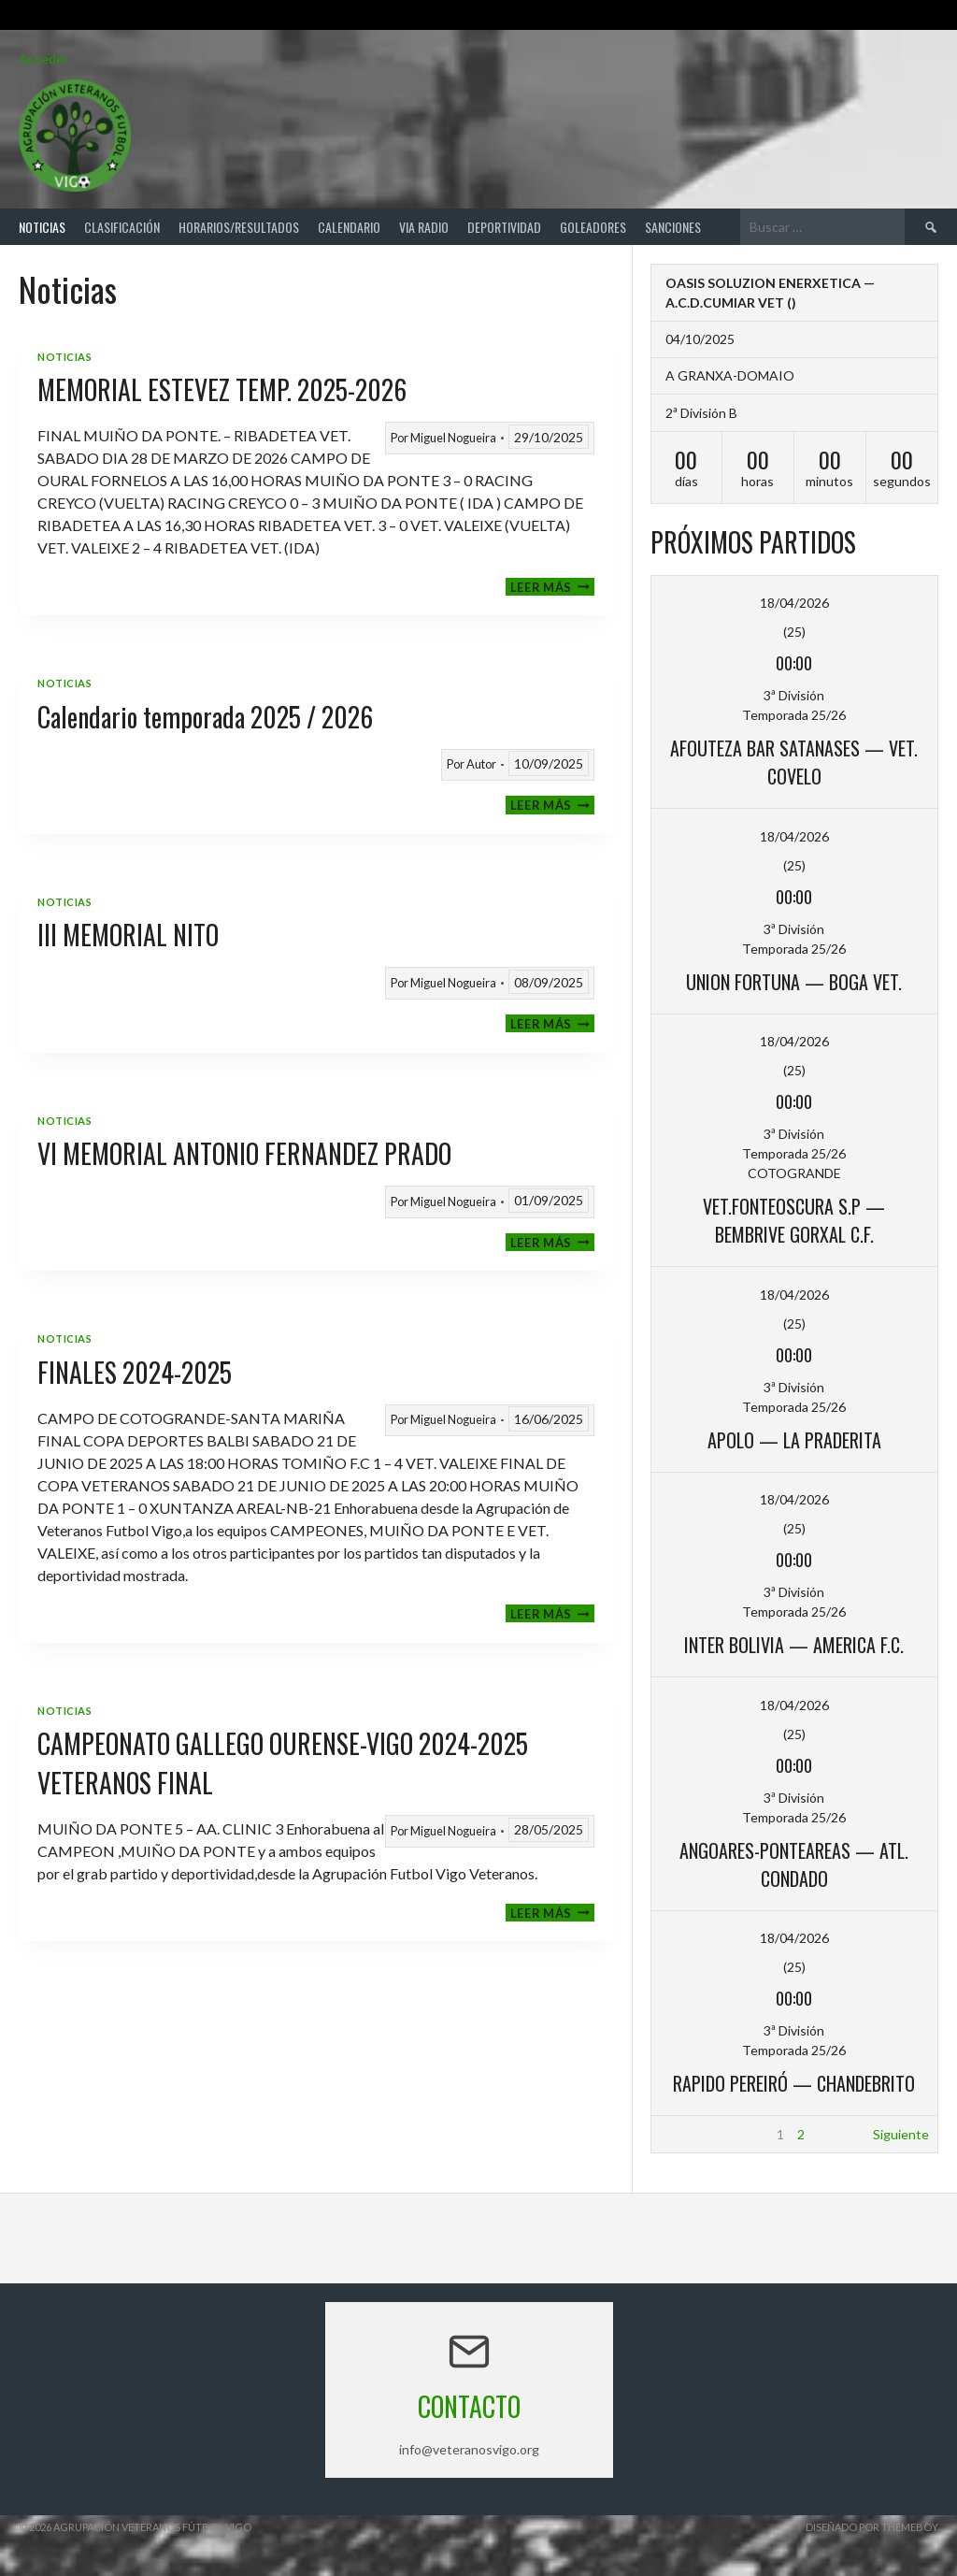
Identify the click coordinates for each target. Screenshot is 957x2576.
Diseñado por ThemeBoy (872, 2527)
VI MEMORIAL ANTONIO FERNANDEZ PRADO (244, 1153)
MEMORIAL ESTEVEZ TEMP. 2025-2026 (222, 389)
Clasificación (122, 227)
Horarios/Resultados (239, 227)
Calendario (349, 227)
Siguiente (901, 2134)
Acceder (43, 58)
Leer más (552, 587)
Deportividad (504, 227)
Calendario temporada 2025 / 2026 (205, 717)
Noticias (42, 227)
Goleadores (593, 227)
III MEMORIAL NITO (128, 934)
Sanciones (673, 227)
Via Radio (424, 227)
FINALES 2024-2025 (134, 1372)
